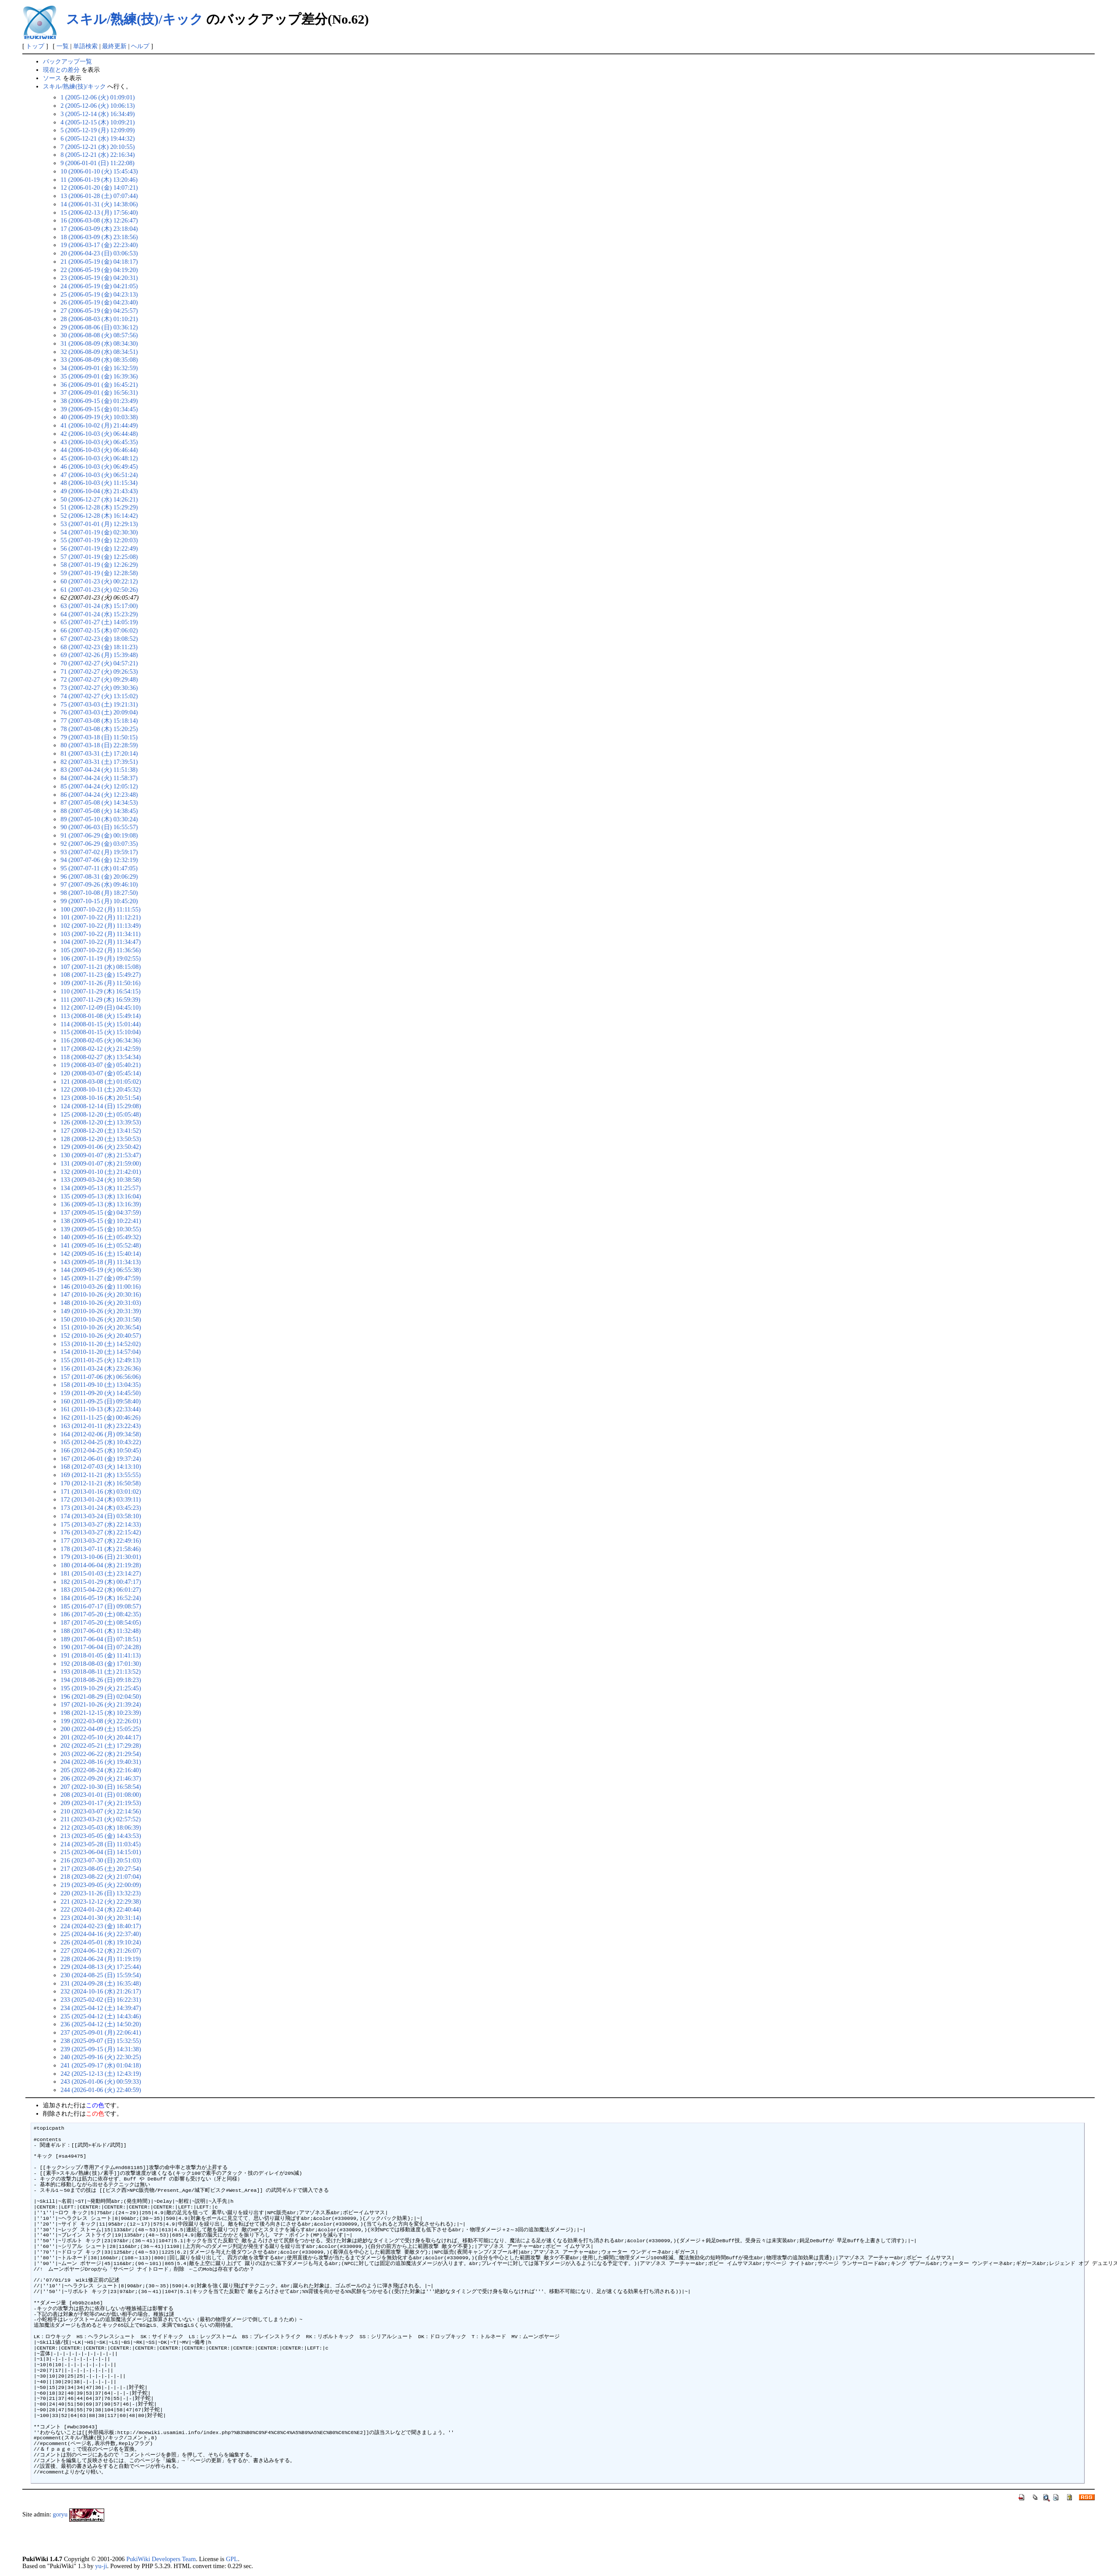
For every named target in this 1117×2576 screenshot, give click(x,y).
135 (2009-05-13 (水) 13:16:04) (100, 1196)
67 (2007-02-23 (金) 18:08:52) (99, 638)
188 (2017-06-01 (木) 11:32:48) (100, 1630)
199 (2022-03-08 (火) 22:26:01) (100, 1720)
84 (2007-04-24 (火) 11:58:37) (98, 777)
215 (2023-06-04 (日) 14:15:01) (100, 1851)
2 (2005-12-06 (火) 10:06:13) (97, 105)
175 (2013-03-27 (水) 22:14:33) (100, 1524)
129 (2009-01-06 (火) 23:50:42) (100, 1146)
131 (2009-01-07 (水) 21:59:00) (100, 1163)
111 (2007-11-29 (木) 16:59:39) (100, 999)
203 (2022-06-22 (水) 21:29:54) (100, 1753)
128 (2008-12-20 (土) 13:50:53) (100, 1138)
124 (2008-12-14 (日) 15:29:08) (100, 1106)
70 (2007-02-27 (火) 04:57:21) (99, 663)
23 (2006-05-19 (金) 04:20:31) (99, 277)
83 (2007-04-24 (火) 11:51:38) (98, 769)
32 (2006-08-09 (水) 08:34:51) (99, 351)
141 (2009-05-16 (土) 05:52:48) (100, 1245)
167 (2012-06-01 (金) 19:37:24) (100, 1458)
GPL (232, 2558)
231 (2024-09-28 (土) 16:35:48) (100, 1983)
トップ (35, 45)
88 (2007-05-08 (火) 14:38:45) (99, 810)
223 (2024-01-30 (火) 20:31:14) (100, 1917)
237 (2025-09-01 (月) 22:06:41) (100, 2032)
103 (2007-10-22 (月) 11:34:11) (100, 933)
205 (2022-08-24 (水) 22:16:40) (100, 1770)
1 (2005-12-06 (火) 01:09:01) (97, 97)
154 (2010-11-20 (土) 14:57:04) (100, 1351)
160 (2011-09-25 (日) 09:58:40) (100, 1401)
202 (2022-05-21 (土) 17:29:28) (100, 1745)
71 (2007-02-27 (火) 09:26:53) (99, 671)
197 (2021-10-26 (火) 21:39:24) (100, 1704)
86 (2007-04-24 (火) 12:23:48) (99, 794)
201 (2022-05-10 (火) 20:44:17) (100, 1737)
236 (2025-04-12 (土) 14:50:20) (100, 2024)
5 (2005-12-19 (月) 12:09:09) (97, 130)
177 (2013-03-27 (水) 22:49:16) (100, 1540)
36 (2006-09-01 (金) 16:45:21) (99, 384)
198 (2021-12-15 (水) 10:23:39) (100, 1712)
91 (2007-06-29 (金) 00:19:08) (99, 835)
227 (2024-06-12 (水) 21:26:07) (100, 1950)
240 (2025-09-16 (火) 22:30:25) (100, 2056)
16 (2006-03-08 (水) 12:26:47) (99, 220)
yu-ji (101, 2565)
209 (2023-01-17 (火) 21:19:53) (100, 1802)
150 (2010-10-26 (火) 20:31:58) (100, 1319)
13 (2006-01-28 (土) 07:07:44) (99, 195)
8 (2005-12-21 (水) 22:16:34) (97, 154)
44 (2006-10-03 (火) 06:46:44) (99, 449)
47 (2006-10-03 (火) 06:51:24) (99, 474)
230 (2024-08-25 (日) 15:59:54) (100, 1975)
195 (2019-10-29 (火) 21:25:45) (100, 1688)
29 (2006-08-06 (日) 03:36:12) (99, 327)
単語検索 (85, 45)
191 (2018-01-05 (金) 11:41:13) (100, 1655)
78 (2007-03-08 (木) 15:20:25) (99, 728)
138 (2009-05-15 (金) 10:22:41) (100, 1220)
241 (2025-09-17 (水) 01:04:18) (100, 2065)
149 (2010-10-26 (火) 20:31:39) (100, 1311)
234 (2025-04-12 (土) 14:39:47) (100, 2007)
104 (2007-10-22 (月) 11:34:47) (100, 941)
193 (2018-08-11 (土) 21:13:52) (100, 1671)
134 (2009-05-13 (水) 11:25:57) (100, 1187)
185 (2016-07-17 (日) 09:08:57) (100, 1606)
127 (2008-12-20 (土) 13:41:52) (100, 1130)
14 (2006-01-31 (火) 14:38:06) (99, 204)
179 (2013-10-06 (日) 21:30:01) (100, 1556)
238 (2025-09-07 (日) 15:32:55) (100, 2040)
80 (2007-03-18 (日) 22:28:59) (99, 745)
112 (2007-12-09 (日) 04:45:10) (100, 1007)
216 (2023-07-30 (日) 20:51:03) (100, 1860)
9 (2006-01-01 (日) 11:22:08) (97, 162)
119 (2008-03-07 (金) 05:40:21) (100, 1064)
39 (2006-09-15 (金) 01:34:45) (99, 409)
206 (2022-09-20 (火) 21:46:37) (100, 1778)
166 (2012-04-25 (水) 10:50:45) (100, 1450)
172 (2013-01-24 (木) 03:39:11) (100, 1499)
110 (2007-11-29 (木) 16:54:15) (100, 991)
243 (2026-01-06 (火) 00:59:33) (100, 2081)
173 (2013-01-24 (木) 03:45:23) (100, 1507)
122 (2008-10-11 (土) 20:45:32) (100, 1089)
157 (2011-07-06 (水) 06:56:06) (100, 1376)
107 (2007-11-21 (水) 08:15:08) (100, 966)
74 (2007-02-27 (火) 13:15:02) (99, 696)
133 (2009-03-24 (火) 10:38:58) (100, 1179)
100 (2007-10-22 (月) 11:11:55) (100, 909)
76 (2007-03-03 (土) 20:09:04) (99, 712)
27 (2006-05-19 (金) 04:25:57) (99, 310)
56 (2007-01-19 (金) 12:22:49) (99, 548)
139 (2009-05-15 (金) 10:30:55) (100, 1229)
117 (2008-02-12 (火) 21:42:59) (100, 1048)
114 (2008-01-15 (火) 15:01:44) (100, 1024)
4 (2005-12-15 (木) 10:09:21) (97, 122)
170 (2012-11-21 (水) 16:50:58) (100, 1483)
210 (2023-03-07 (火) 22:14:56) (100, 1811)
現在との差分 (61, 69)
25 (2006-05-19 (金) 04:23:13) (99, 294)
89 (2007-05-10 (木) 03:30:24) (99, 819)
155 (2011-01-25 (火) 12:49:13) (100, 1360)
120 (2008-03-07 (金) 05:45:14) (100, 1073)
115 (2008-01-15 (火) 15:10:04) (100, 1031)
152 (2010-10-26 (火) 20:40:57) (100, 1335)
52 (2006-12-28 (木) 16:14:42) (99, 515)
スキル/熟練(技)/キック (134, 19)
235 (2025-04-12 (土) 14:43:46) (100, 2016)
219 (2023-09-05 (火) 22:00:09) (100, 1884)
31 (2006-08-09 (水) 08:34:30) (99, 343)
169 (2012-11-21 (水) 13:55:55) (100, 1474)
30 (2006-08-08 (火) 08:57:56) (99, 335)
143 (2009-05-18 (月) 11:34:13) (100, 1261)
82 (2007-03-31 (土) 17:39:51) (99, 761)
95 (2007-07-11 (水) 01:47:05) (98, 868)
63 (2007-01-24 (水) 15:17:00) (99, 605)
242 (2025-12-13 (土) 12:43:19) (100, 2073)
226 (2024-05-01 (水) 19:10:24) (100, 1942)
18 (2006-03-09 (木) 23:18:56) (99, 236)
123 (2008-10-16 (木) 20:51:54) (100, 1097)
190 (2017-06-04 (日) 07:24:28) (100, 1646)
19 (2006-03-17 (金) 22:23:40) (99, 244)
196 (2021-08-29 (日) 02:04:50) (100, 1696)
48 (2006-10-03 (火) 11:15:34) (98, 482)
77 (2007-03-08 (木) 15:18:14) (99, 720)
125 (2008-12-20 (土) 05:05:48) (100, 1114)
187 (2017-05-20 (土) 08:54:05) (100, 1622)
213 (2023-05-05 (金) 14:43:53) (100, 1835)
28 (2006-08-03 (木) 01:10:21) (99, 318)
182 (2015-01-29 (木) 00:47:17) (100, 1581)
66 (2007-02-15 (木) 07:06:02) (99, 630)
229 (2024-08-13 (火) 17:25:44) (100, 1966)
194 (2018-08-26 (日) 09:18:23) (100, 1679)
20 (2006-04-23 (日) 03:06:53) (99, 253)
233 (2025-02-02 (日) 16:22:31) (100, 1999)
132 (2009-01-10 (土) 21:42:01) (100, 1171)
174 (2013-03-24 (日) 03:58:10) (100, 1515)
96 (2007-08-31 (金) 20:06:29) (99, 876)
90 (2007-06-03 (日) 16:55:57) (99, 826)
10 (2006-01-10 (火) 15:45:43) (99, 171)
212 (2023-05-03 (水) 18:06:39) (100, 1827)
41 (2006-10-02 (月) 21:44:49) (99, 425)
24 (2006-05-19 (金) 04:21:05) (99, 286)
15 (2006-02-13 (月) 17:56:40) (99, 212)
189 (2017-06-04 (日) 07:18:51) (100, 1639)
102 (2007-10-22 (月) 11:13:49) (100, 925)
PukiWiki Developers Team (161, 2558)
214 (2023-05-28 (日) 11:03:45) (100, 1844)
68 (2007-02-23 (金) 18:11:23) (98, 646)
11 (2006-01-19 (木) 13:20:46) (98, 179)
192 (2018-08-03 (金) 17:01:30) (100, 1663)
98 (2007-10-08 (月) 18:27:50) (99, 892)
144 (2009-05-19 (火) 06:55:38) (100, 1269)
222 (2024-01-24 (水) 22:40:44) (100, 1909)
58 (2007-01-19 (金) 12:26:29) (99, 564)
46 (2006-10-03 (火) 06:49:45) (99, 466)
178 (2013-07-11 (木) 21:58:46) (100, 1548)
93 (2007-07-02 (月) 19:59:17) (99, 851)
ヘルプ (140, 45)
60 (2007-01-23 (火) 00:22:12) (99, 581)
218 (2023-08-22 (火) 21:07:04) (100, 1876)
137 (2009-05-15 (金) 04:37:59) (100, 1212)
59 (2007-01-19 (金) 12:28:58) (99, 572)
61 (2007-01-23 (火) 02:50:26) (99, 589)
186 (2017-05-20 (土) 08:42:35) (100, 1614)
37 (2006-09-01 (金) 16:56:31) (99, 392)
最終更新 (114, 45)
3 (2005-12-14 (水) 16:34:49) (97, 113)
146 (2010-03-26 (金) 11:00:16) (100, 1286)
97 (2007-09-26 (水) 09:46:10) (99, 884)
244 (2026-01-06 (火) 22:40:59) (100, 2089)
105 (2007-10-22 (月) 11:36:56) (100, 950)
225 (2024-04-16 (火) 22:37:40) (100, 1933)
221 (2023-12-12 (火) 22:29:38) (100, 1901)
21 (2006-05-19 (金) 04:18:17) (99, 261)
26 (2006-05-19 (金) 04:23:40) (99, 302)
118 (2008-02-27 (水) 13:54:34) (100, 1056)
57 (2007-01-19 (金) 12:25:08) (99, 556)
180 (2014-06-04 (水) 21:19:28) (100, 1565)
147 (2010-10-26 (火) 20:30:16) (100, 1294)
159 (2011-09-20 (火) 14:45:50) (100, 1392)
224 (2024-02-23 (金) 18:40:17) (100, 1925)
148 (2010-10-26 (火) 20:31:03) (100, 1302)
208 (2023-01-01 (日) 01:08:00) (100, 1794)
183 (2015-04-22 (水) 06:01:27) (100, 1589)
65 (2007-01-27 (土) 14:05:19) (99, 621)
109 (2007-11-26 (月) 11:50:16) (100, 982)
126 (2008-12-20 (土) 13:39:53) (100, 1122)
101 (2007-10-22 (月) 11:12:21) (100, 917)
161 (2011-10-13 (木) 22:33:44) (100, 1409)
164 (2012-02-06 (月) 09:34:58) (100, 1434)
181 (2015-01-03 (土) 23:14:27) (100, 1573)
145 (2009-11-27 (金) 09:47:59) (100, 1278)
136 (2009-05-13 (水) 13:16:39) (100, 1204)
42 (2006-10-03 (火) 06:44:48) (99, 433)
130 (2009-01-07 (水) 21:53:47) (100, 1155)
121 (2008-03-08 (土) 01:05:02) (100, 1081)
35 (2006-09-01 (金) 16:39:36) (99, 376)
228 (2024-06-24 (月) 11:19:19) (100, 1958)
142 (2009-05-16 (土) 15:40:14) (100, 1253)
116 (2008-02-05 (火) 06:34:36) (100, 1040)
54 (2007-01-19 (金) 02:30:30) (99, 532)
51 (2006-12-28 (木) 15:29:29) (99, 507)
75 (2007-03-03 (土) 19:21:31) (99, 704)
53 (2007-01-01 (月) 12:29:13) (99, 523)
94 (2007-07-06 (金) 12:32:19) (99, 859)
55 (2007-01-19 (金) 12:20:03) (99, 540)
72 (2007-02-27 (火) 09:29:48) (99, 679)
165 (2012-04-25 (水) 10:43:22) (100, 1441)
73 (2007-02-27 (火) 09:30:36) (99, 687)
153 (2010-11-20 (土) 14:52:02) (100, 1343)
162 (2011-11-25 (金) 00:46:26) (100, 1417)
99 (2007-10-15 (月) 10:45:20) (99, 901)
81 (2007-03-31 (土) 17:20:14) (99, 753)
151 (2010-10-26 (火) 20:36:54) (100, 1327)
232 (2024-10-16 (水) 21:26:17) (100, 1991)
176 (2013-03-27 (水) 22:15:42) (100, 1532)
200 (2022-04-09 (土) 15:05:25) (100, 1728)
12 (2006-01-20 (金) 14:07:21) (99, 187)
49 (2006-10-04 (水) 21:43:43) (99, 491)
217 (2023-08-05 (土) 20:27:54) (100, 1868)
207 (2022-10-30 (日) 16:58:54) (100, 1786)
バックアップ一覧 (67, 61)
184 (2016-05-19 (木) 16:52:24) (100, 1597)
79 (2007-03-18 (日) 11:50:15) (98, 737)
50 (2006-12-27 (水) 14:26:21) (99, 499)
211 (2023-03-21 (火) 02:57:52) (100, 1819)
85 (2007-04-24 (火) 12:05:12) (99, 786)
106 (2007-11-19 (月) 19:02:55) (100, 958)
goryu (60, 2514)
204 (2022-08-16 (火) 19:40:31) (100, 1761)
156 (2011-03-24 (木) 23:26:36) (100, 1368)
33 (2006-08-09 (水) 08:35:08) (99, 359)
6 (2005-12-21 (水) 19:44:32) (97, 138)
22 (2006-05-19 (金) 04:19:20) (99, 269)
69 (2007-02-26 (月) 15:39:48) (99, 654)
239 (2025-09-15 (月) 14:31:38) (100, 2049)
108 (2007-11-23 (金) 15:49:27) (100, 974)
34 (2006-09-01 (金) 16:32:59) (99, 367)
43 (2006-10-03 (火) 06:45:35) (99, 441)
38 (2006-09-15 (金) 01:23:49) (99, 400)
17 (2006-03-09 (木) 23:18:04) (99, 228)
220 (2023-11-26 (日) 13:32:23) (100, 1893)
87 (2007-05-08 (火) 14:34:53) (99, 802)
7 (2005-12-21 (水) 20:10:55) (97, 146)
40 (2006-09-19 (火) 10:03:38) (99, 416)
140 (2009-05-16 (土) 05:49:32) (100, 1236)
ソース (52, 77)
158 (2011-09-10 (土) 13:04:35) (100, 1384)
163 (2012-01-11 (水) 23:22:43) (100, 1425)
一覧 (62, 45)
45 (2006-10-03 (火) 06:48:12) (99, 458)
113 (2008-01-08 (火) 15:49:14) (100, 1015)
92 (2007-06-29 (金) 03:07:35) (99, 843)
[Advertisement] (124, 2541)
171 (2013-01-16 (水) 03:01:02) (100, 1491)
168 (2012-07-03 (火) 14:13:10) (100, 1466)
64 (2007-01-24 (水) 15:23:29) (99, 614)
